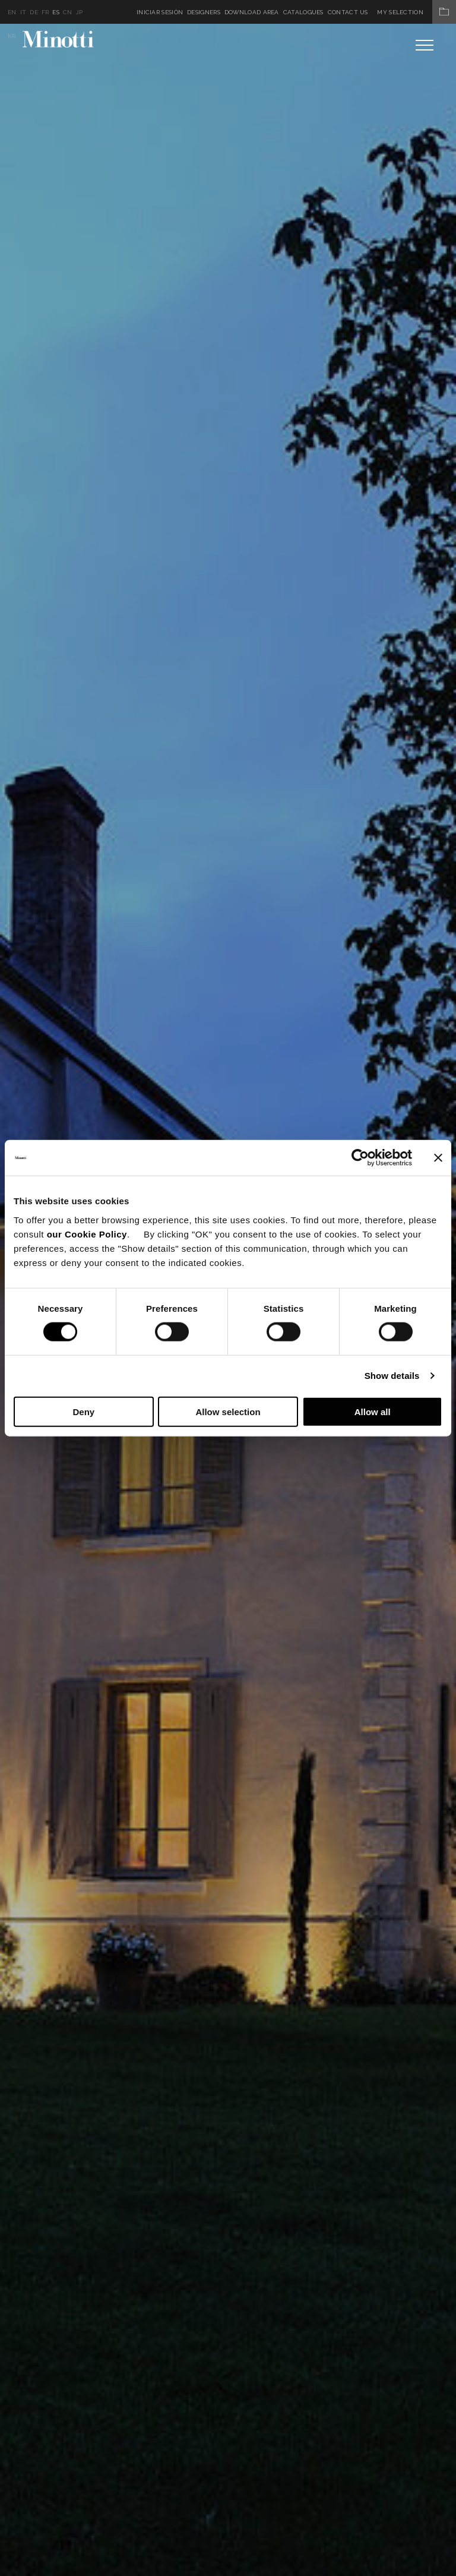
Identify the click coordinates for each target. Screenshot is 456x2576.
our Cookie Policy (87, 1234)
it (23, 12)
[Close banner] (438, 1158)
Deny (83, 1411)
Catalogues (303, 12)
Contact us (348, 12)
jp (79, 12)
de (34, 12)
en (12, 12)
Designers (203, 12)
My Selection (416, 12)
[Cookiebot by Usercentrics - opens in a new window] (360, 1158)
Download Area (251, 12)
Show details (392, 1376)
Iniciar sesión (160, 12)
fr (45, 12)
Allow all (372, 1411)
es (55, 12)
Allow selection (227, 1411)
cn (67, 12)
